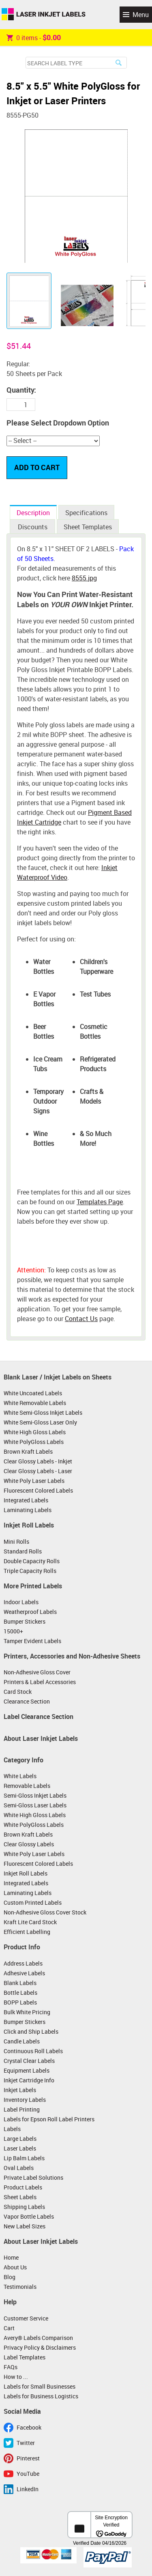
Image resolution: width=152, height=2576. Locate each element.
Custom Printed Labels (33, 1902)
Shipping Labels (24, 2207)
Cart (9, 2328)
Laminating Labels (27, 1510)
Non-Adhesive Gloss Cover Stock (45, 1912)
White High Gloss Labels (35, 1432)
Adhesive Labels (24, 1973)
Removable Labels (27, 1786)
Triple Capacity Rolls (30, 1571)
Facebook (29, 2427)
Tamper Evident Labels (32, 1641)
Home (11, 2257)
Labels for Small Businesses (39, 2386)
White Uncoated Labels (33, 1393)
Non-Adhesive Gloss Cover (37, 1672)
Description (33, 512)
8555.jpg (84, 578)
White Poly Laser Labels (34, 1481)
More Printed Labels (33, 1585)
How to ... (16, 2376)
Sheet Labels (20, 2197)
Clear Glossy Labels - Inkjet (38, 1461)
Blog (9, 2277)
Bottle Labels (20, 1992)
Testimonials (20, 2286)
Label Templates (24, 2357)
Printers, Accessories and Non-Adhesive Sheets (72, 1656)
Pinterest (28, 2458)
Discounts (32, 526)
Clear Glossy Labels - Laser (38, 1471)
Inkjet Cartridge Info (29, 2080)
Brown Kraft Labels (28, 1451)
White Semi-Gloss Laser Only (40, 1422)
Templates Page (100, 1201)
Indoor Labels (21, 1602)
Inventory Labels (25, 2099)
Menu (141, 14)
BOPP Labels (20, 2002)
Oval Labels (19, 2168)
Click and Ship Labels (31, 2031)
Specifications (86, 512)
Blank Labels (20, 1983)
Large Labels (20, 2138)
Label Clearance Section (38, 1716)
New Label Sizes (24, 2226)
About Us (15, 2267)
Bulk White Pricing (27, 2012)
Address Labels (23, 1963)
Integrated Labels (26, 1500)
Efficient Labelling (27, 1932)
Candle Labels (22, 2041)
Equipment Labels (26, 2070)
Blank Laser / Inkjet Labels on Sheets (57, 1377)
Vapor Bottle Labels (29, 2216)
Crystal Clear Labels (29, 2061)
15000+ (13, 1631)
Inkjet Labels (20, 2090)
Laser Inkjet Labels (43, 14)
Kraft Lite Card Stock (30, 1922)
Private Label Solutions (33, 2177)
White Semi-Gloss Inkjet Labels (43, 1412)
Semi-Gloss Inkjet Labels (35, 1795)
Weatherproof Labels (30, 1612)
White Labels (20, 1776)
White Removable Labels (35, 1403)
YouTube (28, 2473)
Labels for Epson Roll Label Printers (49, 2119)
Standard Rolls (23, 1551)
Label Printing (22, 2109)
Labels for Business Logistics (41, 2396)
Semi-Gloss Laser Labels (35, 1805)
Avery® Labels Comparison (38, 2338)
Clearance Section (27, 1701)
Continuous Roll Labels (33, 2051)
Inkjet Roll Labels (29, 1525)
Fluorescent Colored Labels (38, 1490)
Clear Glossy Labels (29, 1844)
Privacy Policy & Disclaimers (40, 2347)
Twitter (26, 2443)
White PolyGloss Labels (34, 1442)
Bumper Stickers (24, 1621)
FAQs (10, 2367)
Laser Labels (20, 2148)
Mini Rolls (16, 1541)
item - (33, 37)
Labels (12, 2129)
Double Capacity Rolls (32, 1561)
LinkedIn (28, 2489)
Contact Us (81, 1318)
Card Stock (18, 1691)
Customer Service (26, 2318)
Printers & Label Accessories (40, 1682)
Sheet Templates (88, 526)
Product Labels (23, 2187)
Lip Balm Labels (24, 2158)
